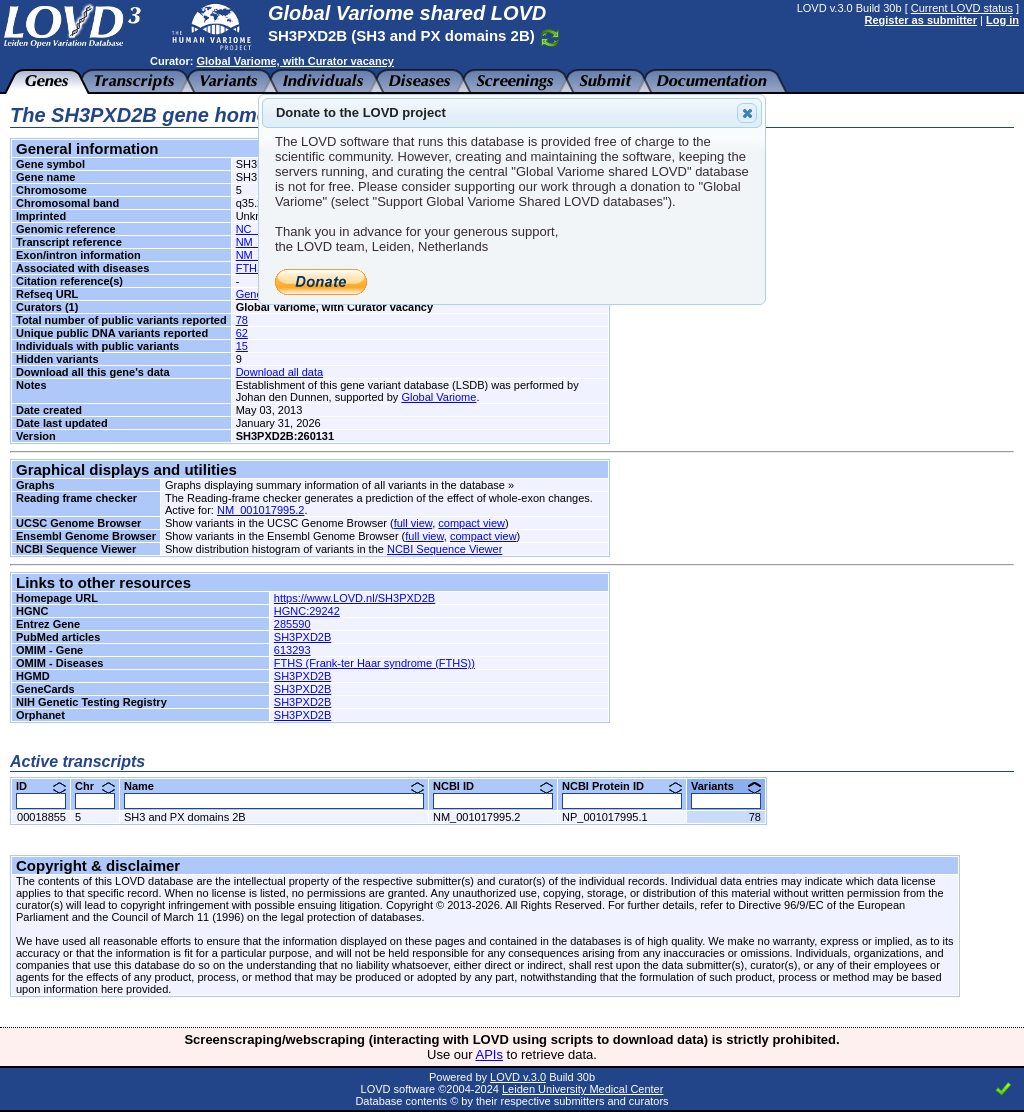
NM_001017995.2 (260, 510)
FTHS (250, 268)
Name (274, 786)
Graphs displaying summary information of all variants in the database (335, 485)
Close (746, 113)
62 (242, 333)
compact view (471, 523)
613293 (292, 650)
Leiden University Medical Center (582, 1089)
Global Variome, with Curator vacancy (294, 61)
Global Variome (438, 397)
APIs (489, 1054)
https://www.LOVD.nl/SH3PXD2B (354, 598)
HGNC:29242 (307, 611)
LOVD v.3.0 (518, 1077)
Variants (726, 786)
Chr (95, 786)
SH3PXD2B (302, 637)
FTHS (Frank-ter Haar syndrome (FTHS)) (374, 663)
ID (41, 786)
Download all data (279, 372)
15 (242, 346)
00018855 (41, 817)
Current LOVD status (962, 8)
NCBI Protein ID (622, 786)
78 (242, 320)
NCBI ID (493, 786)
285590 (292, 624)
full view (413, 523)
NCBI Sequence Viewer (444, 549)
